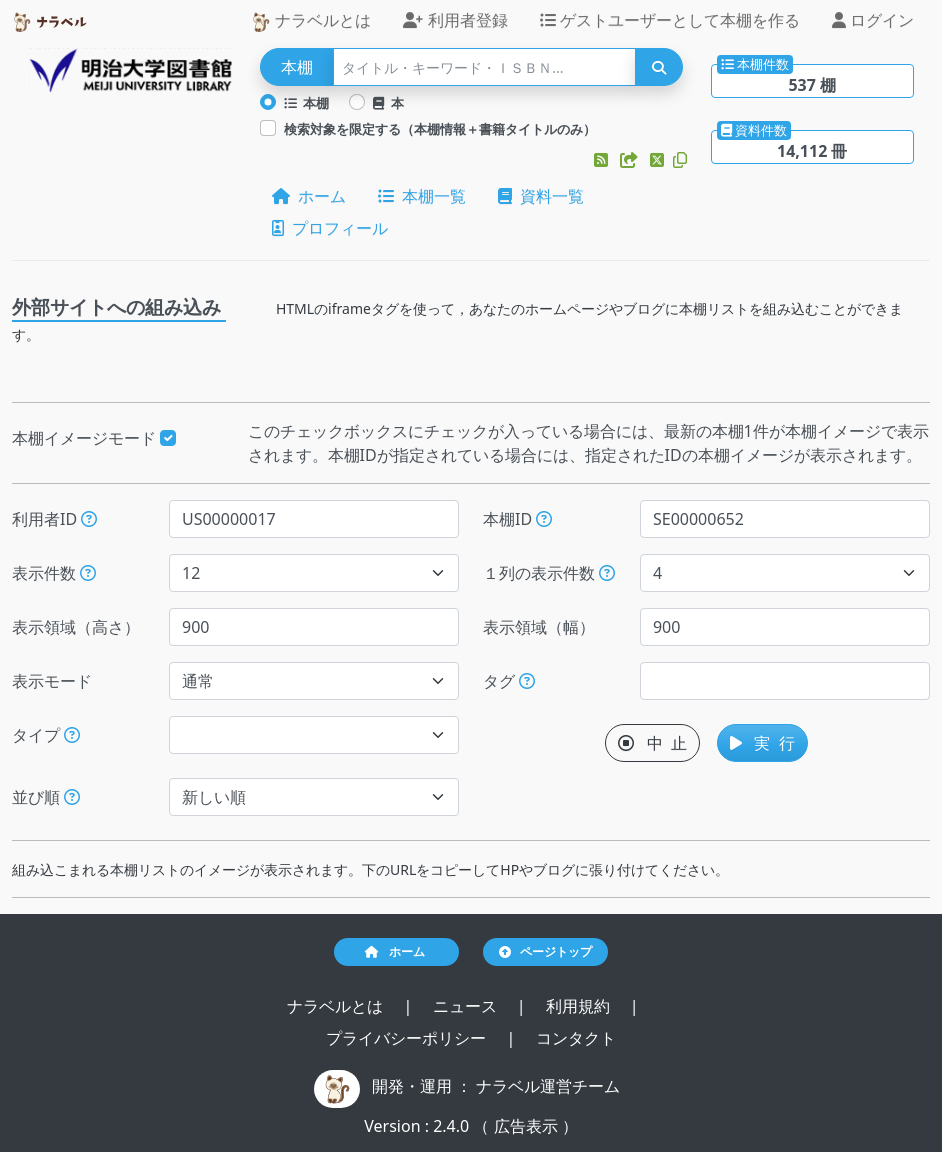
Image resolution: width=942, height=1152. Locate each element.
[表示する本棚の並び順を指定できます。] (72, 797)
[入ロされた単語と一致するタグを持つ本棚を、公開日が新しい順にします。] (527, 681)
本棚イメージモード (94, 438)
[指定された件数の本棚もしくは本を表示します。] (88, 573)
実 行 (762, 743)
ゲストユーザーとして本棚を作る (670, 20)
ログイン (873, 20)
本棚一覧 (422, 196)
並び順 (46, 797)
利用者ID (54, 519)
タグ (509, 681)
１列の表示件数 (549, 573)
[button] (603, 160)
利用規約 (580, 1006)
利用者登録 (455, 20)
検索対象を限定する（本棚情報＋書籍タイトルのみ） (440, 129)
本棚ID (517, 519)
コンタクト (576, 1038)
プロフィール (330, 228)
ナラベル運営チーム (548, 1086)
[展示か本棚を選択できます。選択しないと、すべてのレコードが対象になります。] (72, 735)
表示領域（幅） (539, 627)
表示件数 (54, 573)
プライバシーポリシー (408, 1038)
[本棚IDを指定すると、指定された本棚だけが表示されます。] (544, 519)
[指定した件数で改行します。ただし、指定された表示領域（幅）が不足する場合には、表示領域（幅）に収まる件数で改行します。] (607, 573)
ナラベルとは (311, 20)
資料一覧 (541, 196)
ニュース (467, 1006)
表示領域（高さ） (76, 627)
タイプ (46, 735)
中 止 (652, 743)
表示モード (52, 681)
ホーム (309, 196)
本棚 (307, 103)
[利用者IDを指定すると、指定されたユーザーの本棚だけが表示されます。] (89, 519)
